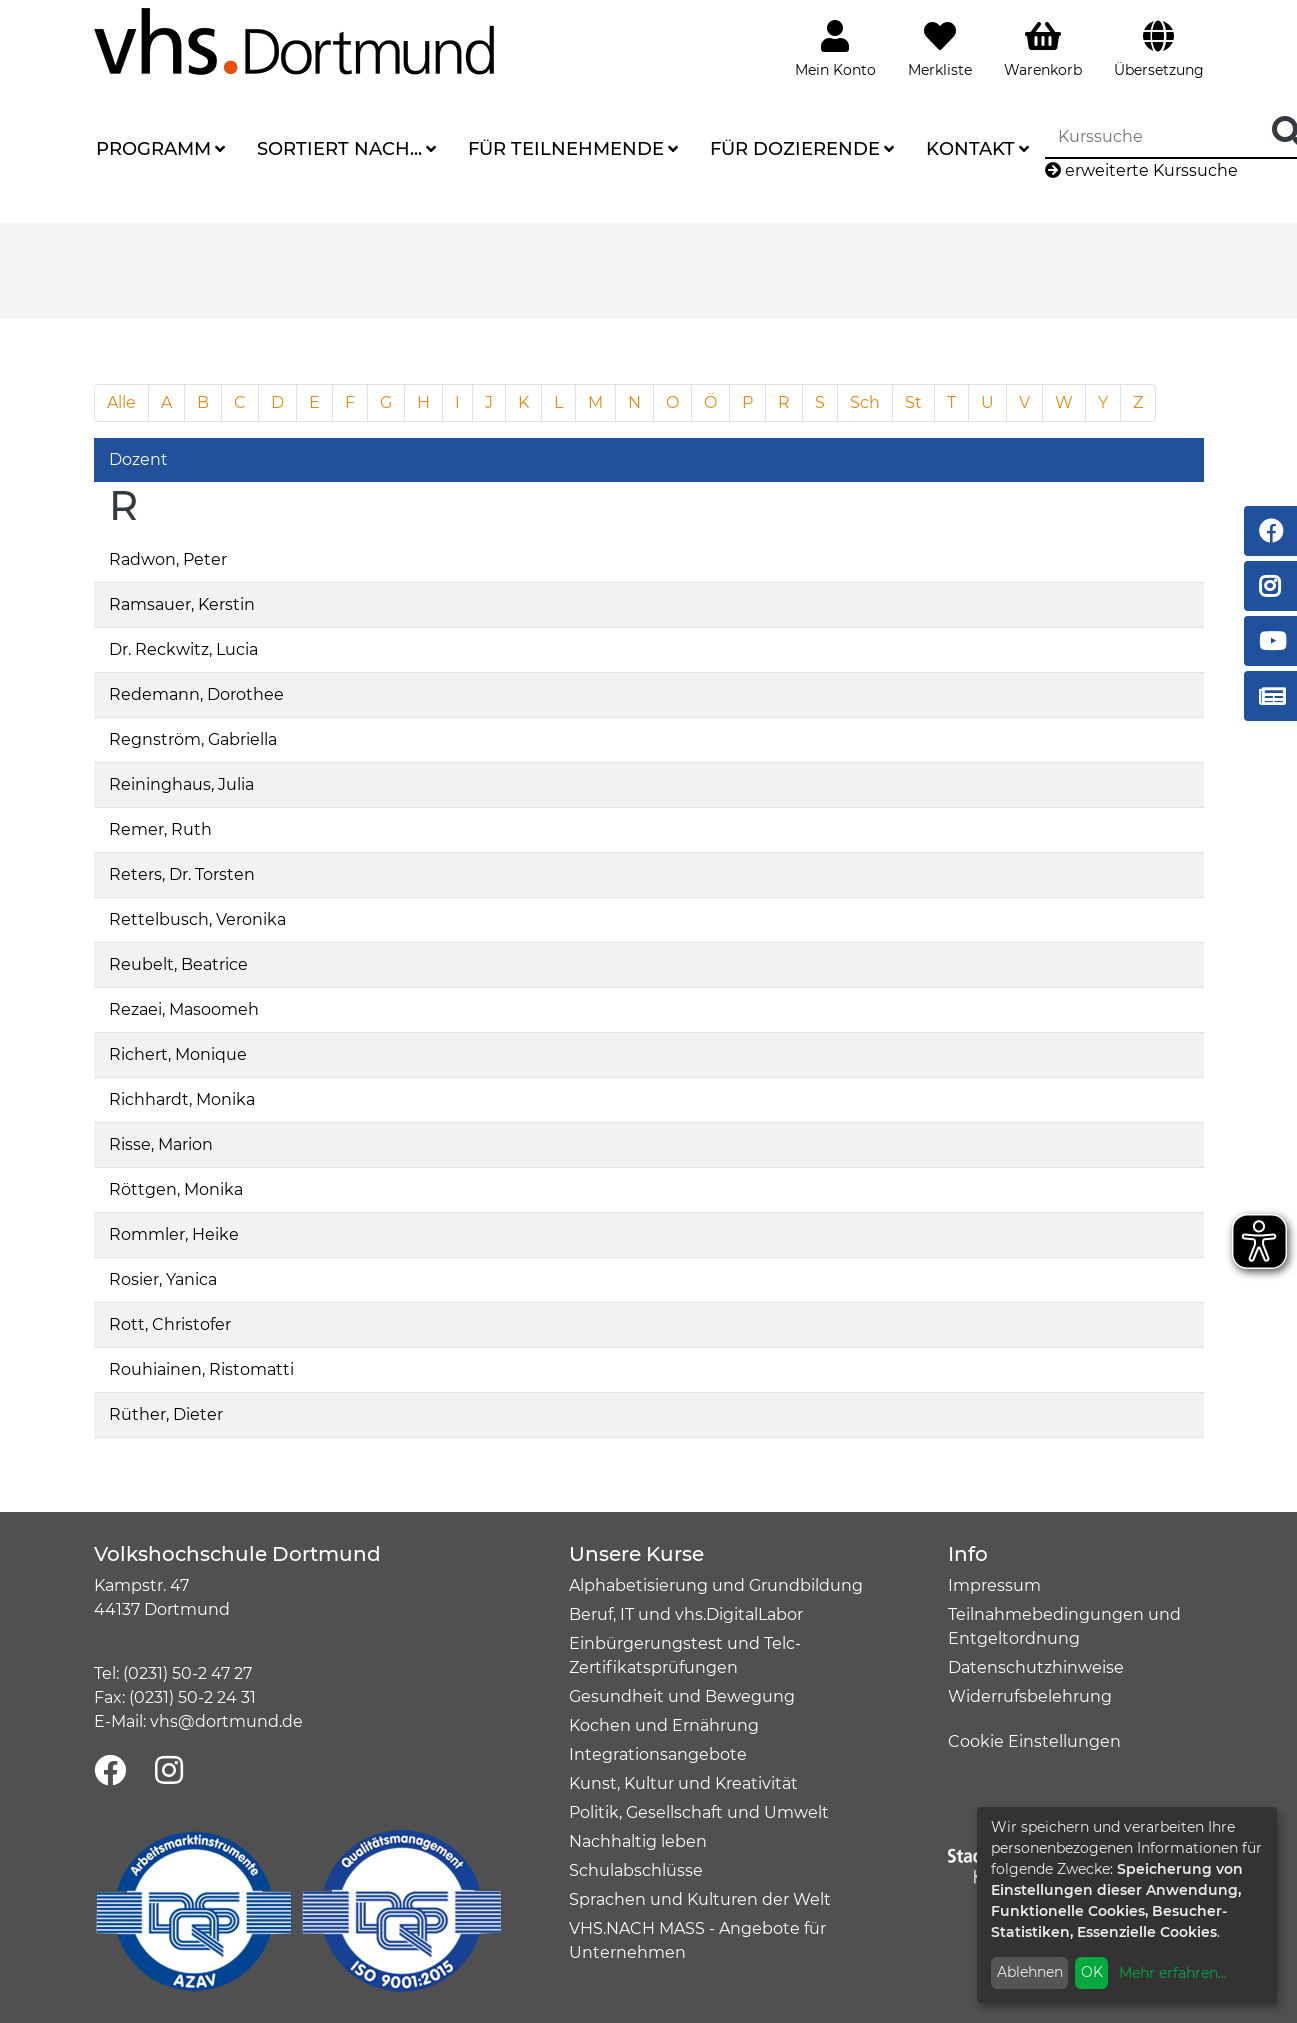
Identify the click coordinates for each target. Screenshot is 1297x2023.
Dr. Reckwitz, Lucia (183, 649)
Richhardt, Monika (182, 1099)
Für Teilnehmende (566, 149)
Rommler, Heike (174, 1234)
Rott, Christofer (170, 1324)
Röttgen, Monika (176, 1189)
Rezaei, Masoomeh (184, 1009)
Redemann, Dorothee (196, 694)
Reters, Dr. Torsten (182, 874)
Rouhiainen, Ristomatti (201, 1369)
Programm (153, 149)
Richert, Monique (178, 1054)
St (913, 402)
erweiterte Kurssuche (1141, 170)
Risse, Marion (161, 1144)
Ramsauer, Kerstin (182, 604)
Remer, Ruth (160, 829)
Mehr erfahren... (1173, 1973)
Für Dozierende (795, 149)
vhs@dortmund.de (226, 1721)
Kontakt (970, 149)
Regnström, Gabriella (193, 739)
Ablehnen (1030, 1972)
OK (1092, 1972)
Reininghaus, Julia (181, 784)
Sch (865, 402)
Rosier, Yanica (163, 1279)
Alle (121, 402)
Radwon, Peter (168, 559)
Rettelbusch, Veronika (197, 919)
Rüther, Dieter (166, 1414)
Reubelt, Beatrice (178, 964)
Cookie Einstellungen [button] (1034, 1741)
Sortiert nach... (339, 149)
